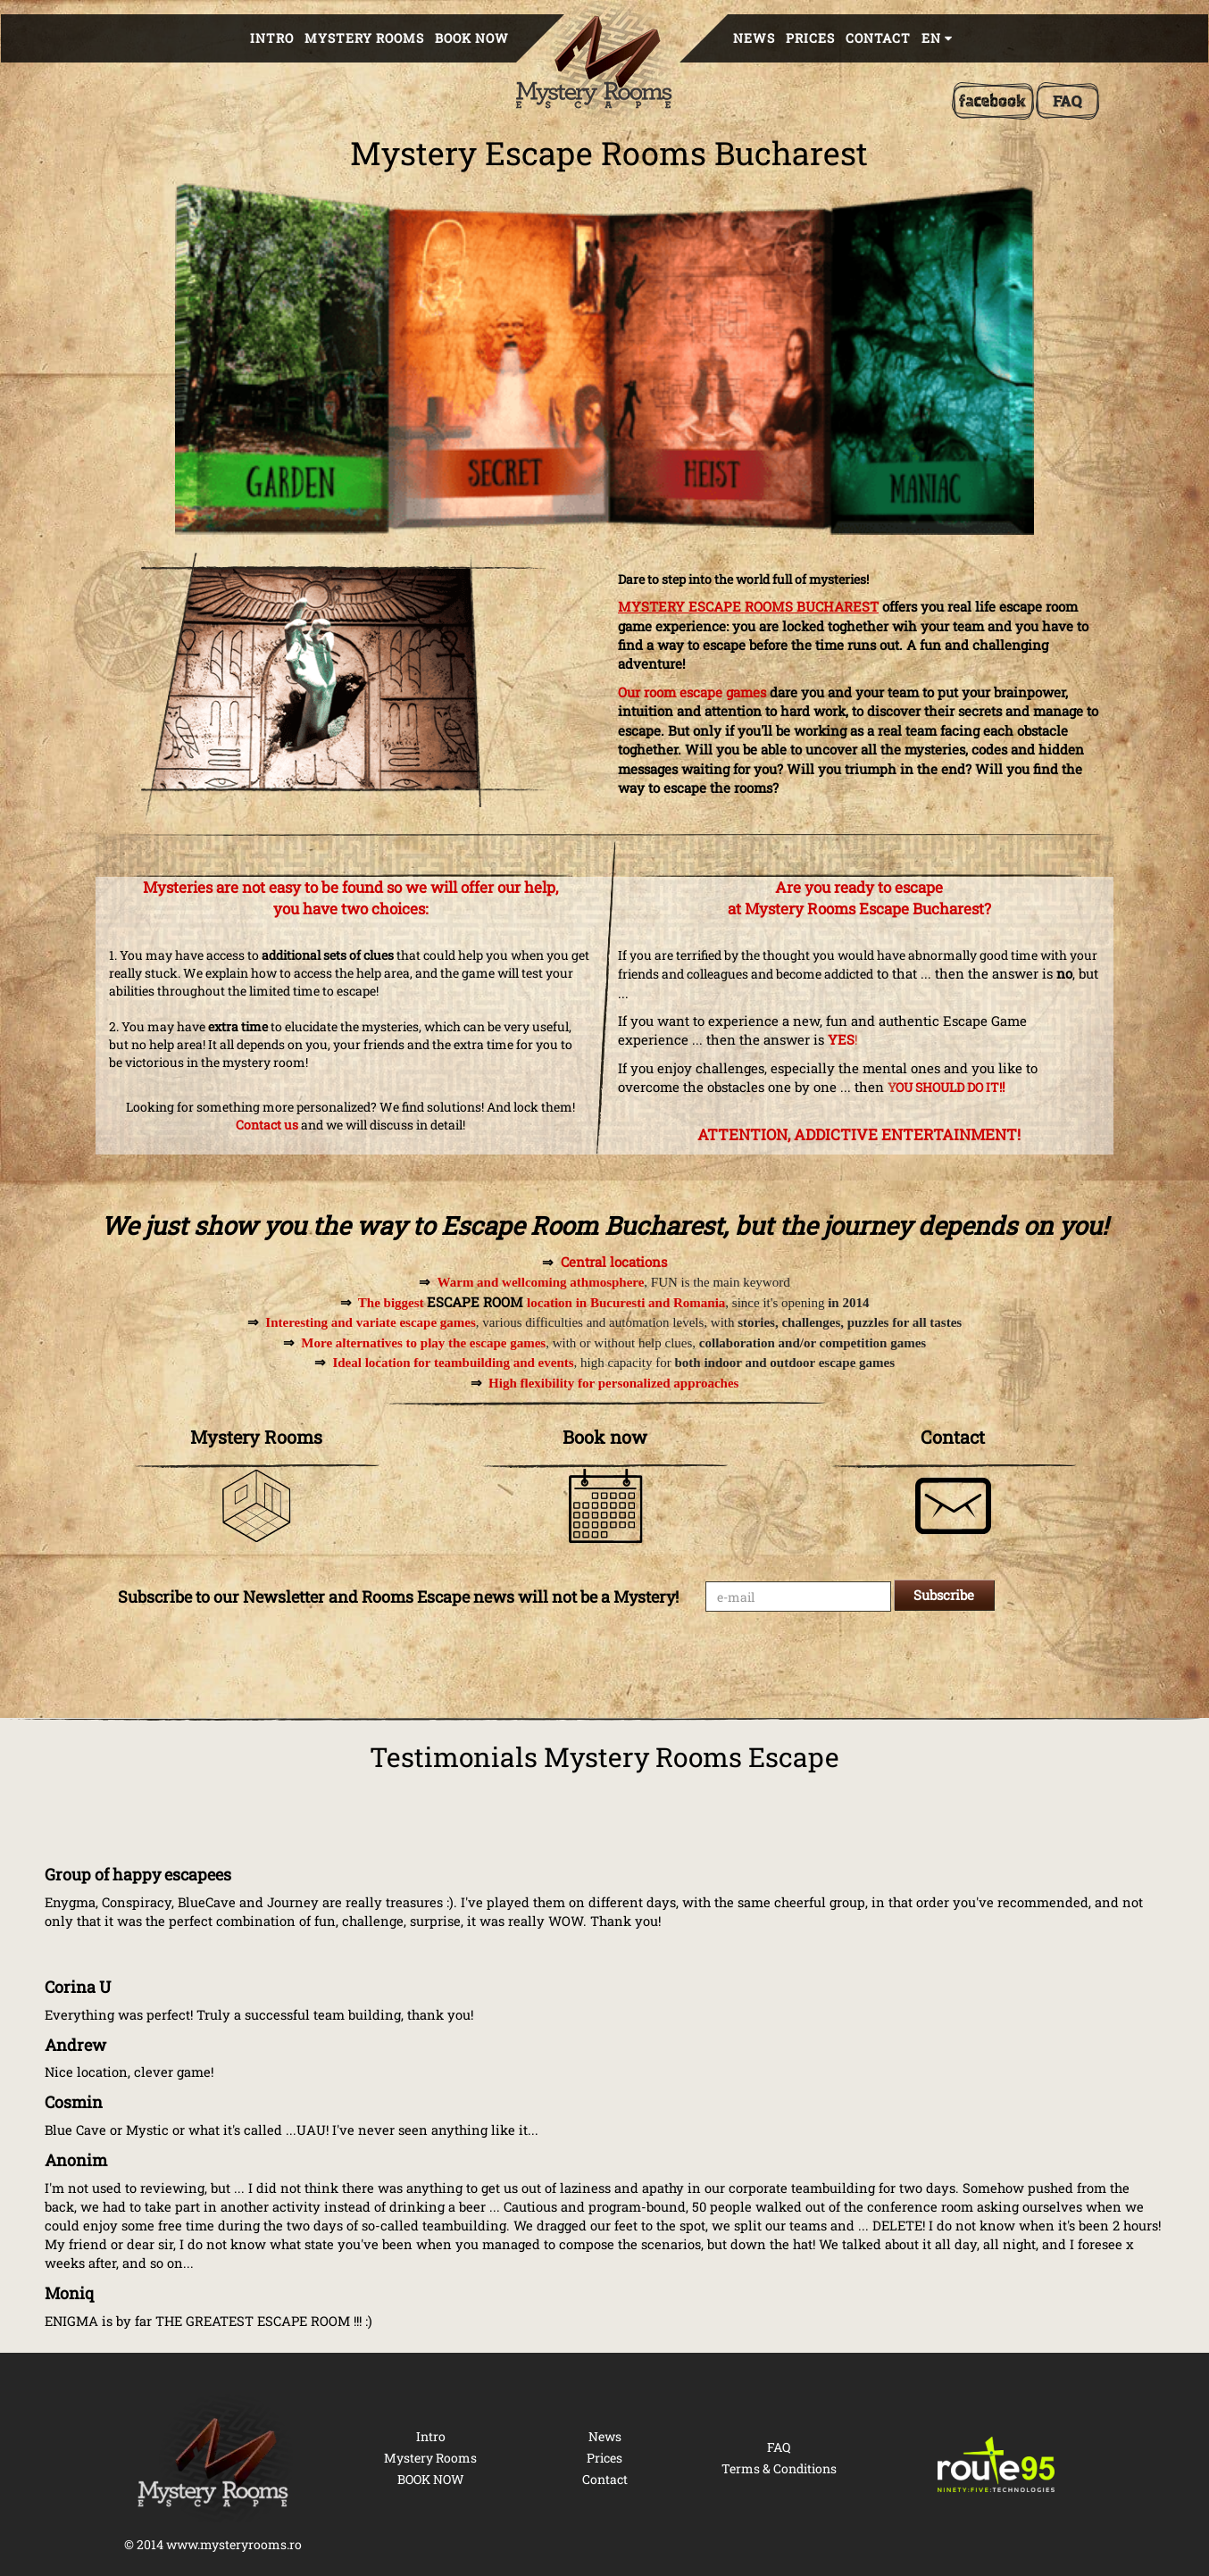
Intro (272, 37)
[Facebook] (993, 100)
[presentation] (841, 1664)
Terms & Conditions (779, 2468)
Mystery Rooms (364, 37)
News (754, 37)
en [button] (937, 37)
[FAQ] (1067, 100)
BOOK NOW (472, 37)
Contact (878, 37)
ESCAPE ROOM (475, 1302)
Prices (810, 37)
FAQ (778, 2446)
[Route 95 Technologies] (997, 2464)
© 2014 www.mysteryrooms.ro (213, 2544)
